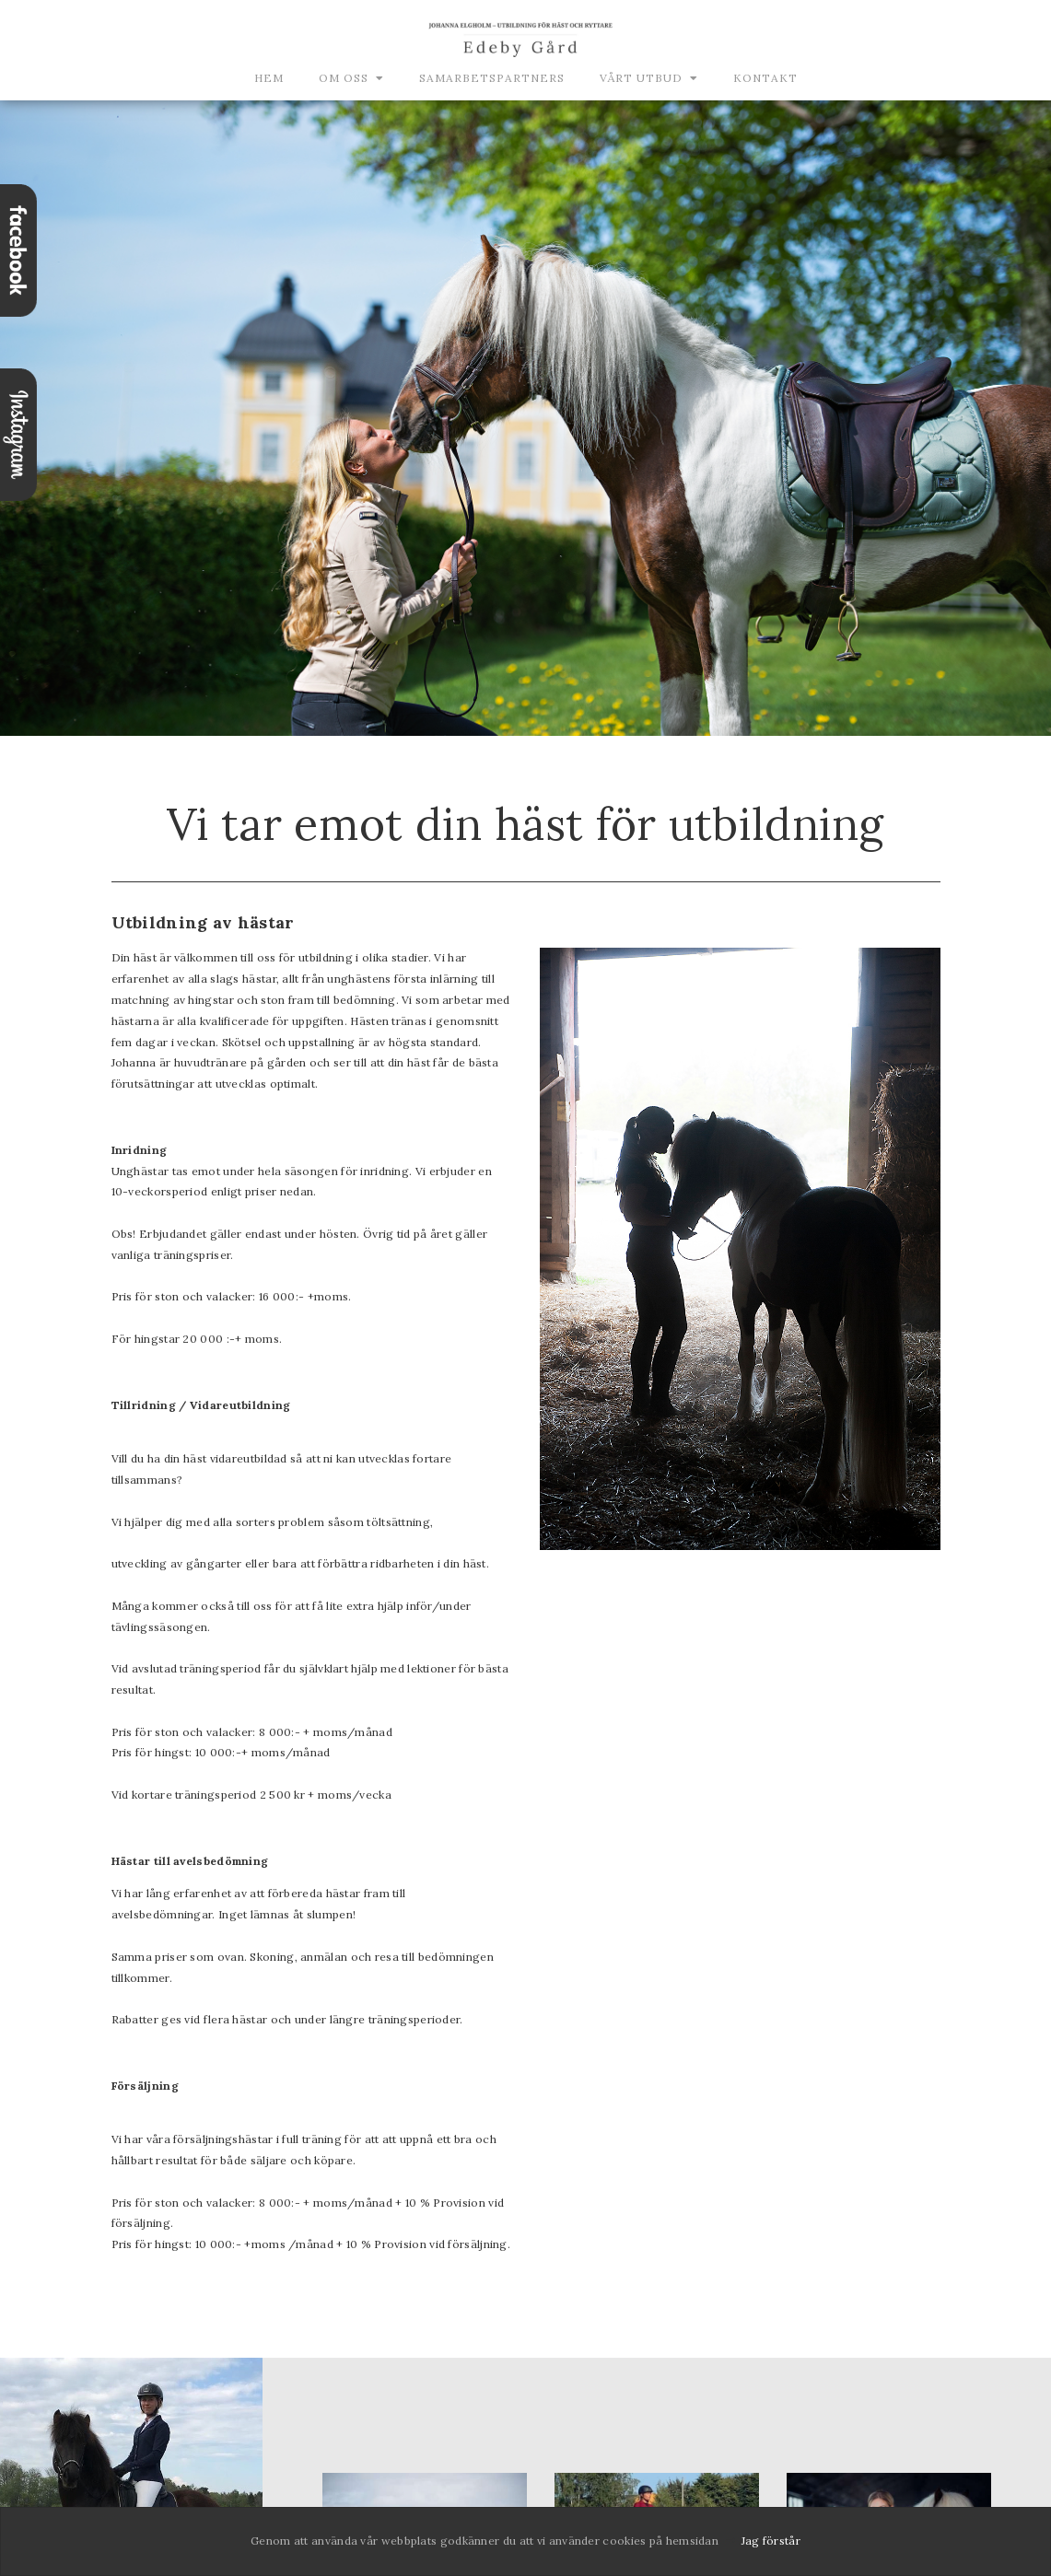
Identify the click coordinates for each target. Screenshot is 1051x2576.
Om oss (343, 78)
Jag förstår (771, 2540)
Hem (269, 78)
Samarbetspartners (492, 78)
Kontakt (765, 78)
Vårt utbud (641, 78)
